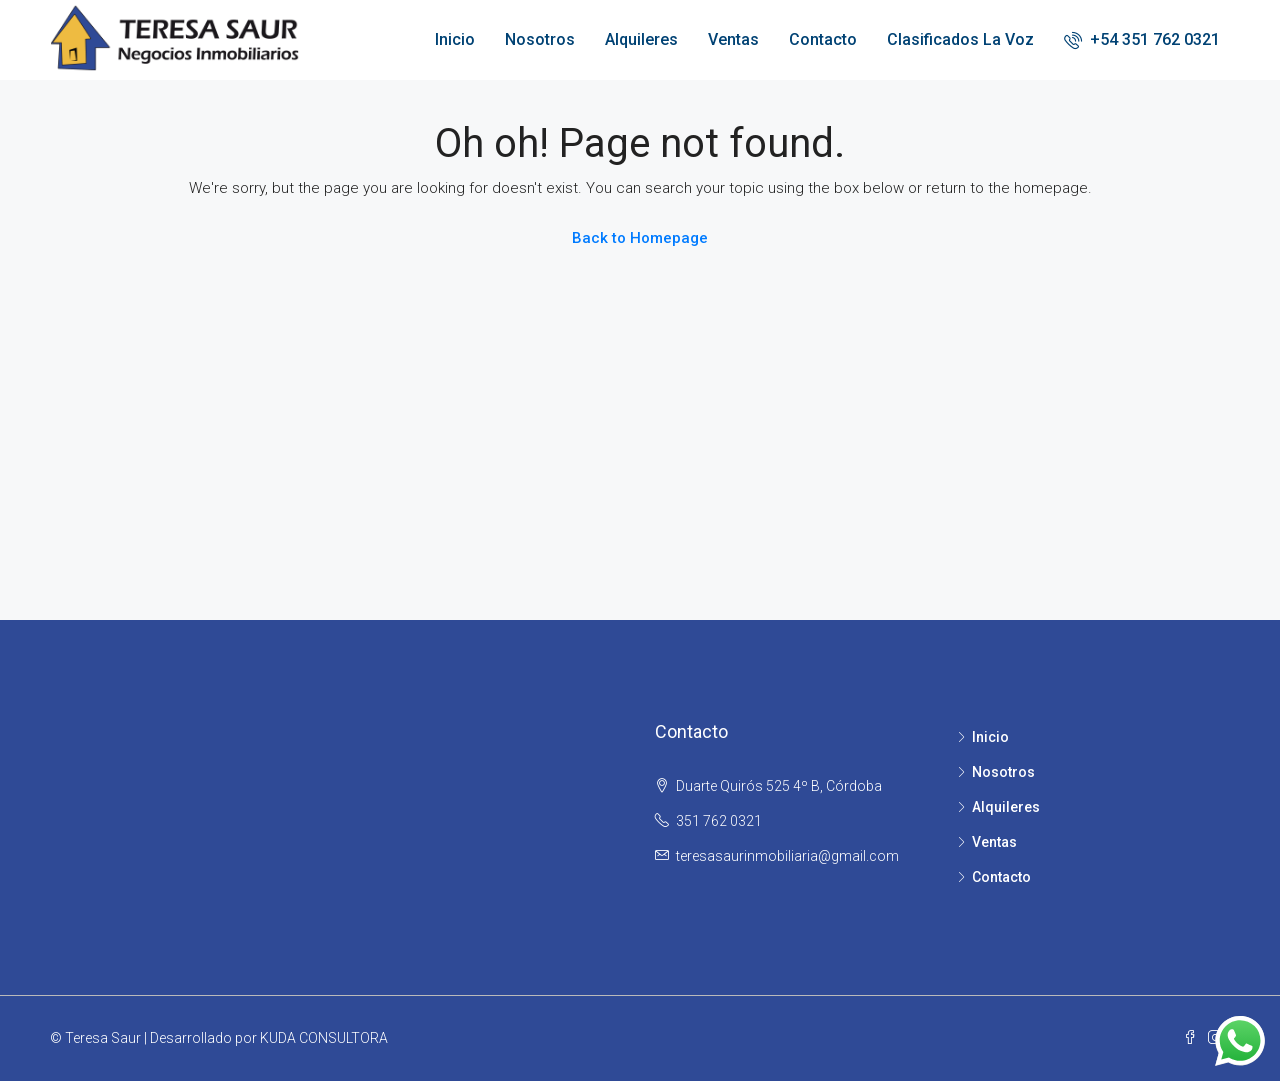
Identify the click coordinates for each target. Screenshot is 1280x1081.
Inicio (455, 39)
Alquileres (641, 39)
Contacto (823, 39)
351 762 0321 (719, 821)
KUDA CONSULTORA (324, 1038)
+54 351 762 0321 (1142, 39)
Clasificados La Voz (960, 39)
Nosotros (540, 39)
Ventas (733, 39)
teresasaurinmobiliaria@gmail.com (787, 856)
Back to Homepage (640, 238)
